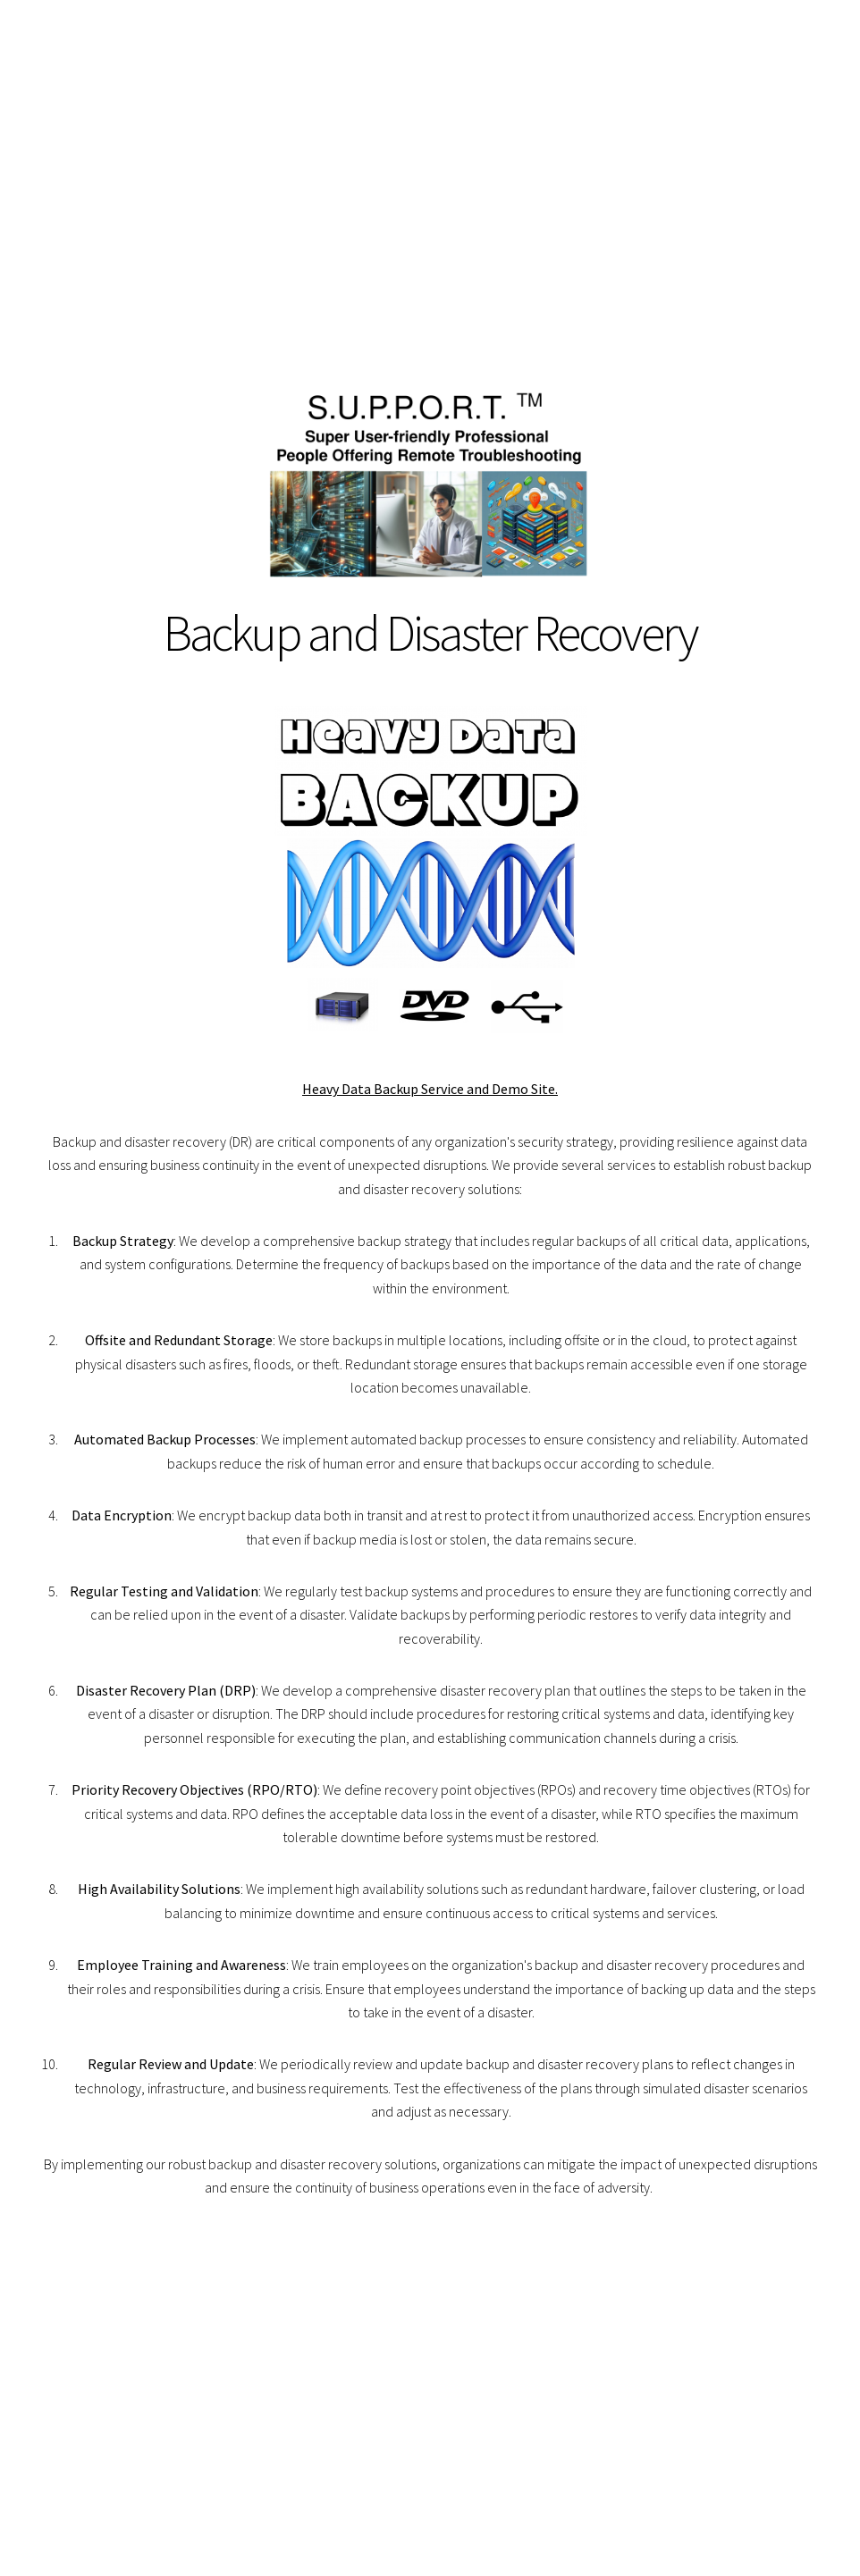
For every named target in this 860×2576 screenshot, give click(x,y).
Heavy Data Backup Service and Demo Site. (430, 1089)
